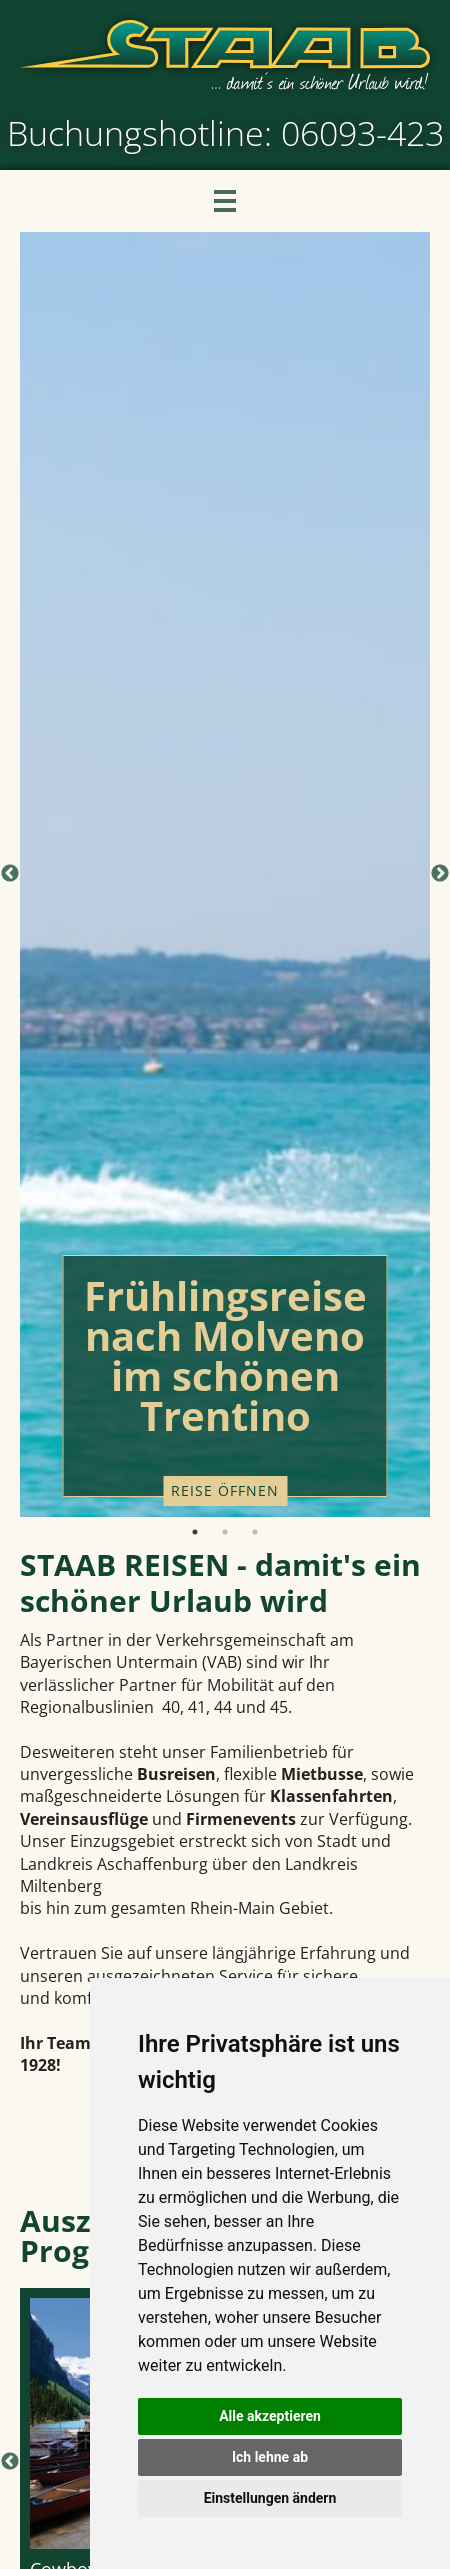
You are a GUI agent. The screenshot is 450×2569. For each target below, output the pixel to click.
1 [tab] (195, 1532)
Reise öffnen (225, 1490)
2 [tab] (225, 1532)
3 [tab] (255, 1532)
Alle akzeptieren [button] (270, 2416)
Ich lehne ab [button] (270, 2457)
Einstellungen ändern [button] (270, 2498)
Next (440, 874)
